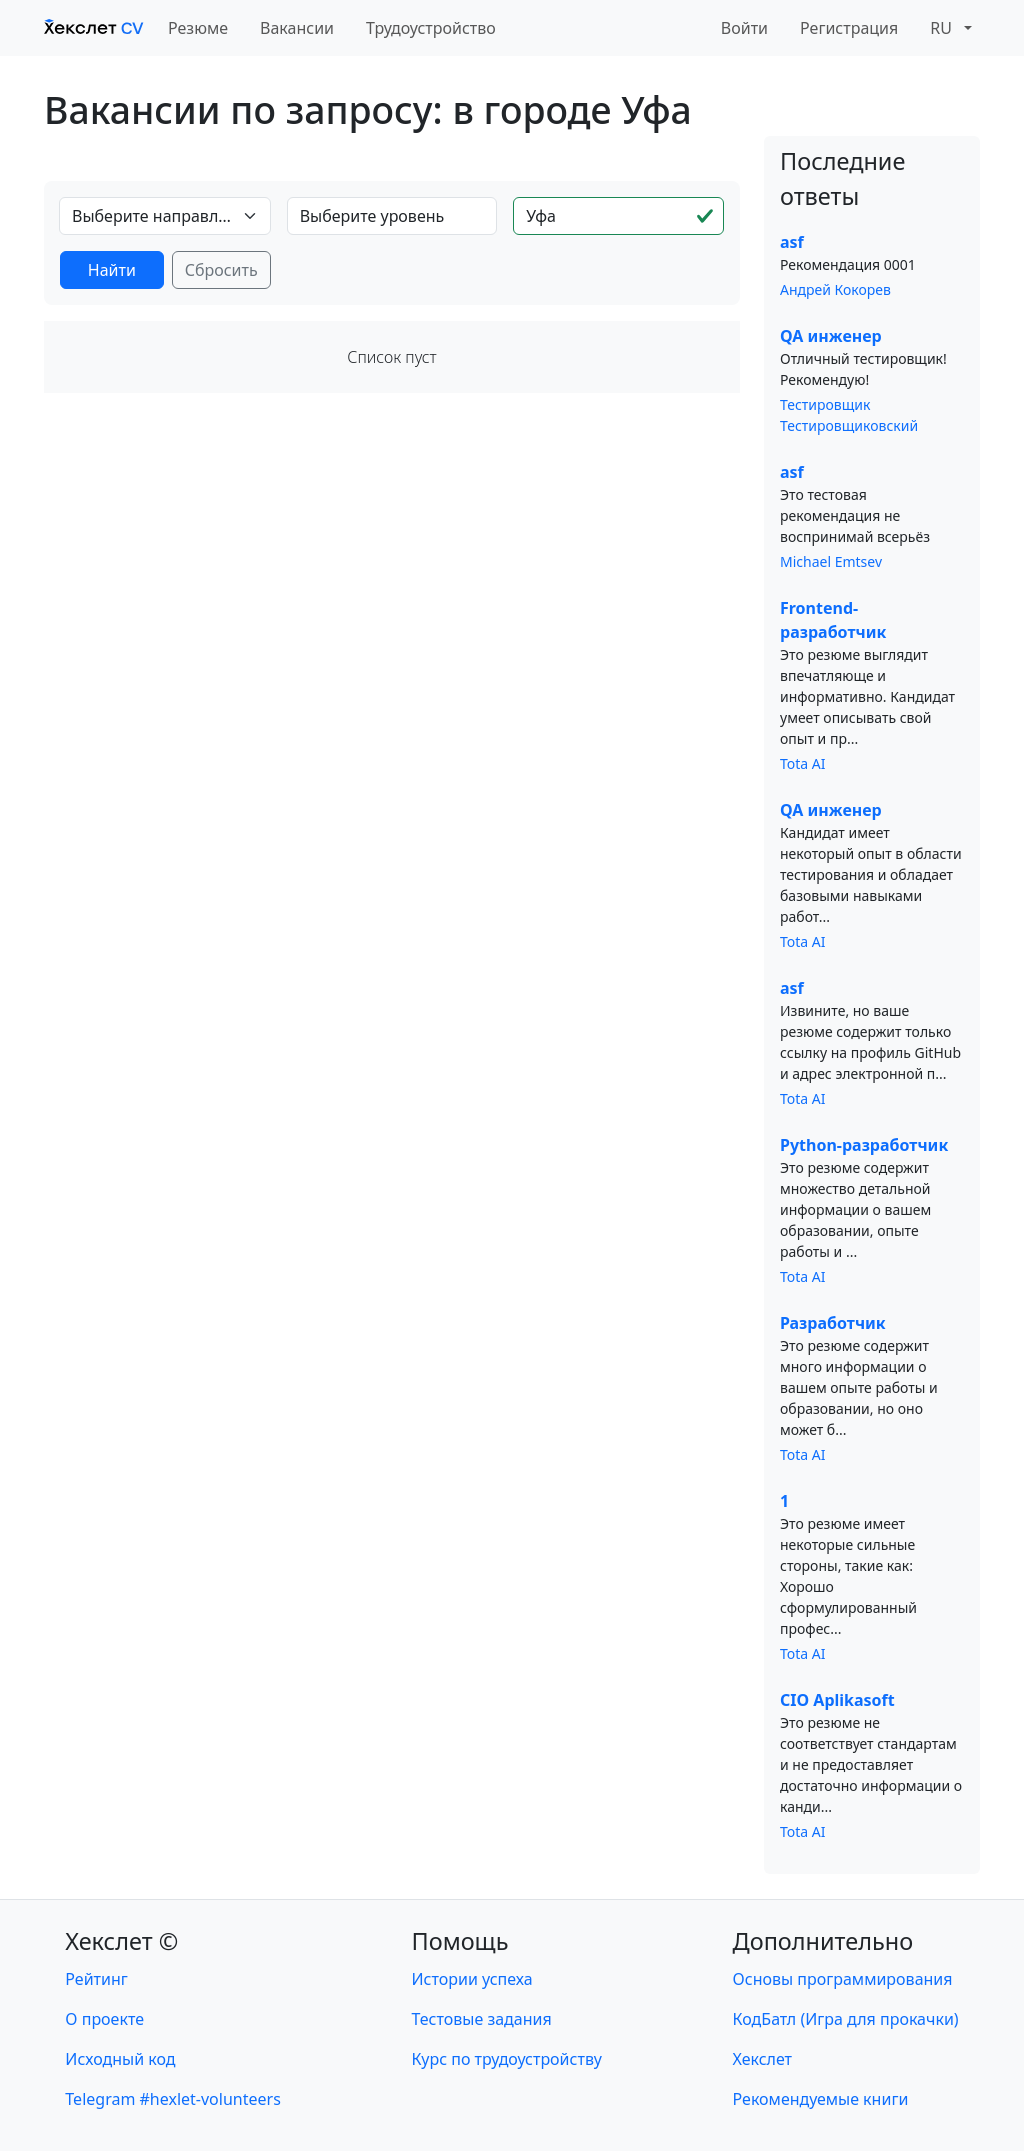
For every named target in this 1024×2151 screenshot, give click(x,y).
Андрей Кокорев (835, 289)
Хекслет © (121, 1941)
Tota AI (803, 763)
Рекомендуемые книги (821, 2099)
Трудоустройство (431, 28)
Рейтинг (96, 1979)
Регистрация (849, 28)
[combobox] (165, 216)
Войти (744, 28)
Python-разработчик (864, 1145)
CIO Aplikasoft (837, 1700)
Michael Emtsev (831, 561)
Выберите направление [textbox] (153, 216)
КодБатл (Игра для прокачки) (846, 2019)
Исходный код (120, 2059)
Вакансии (297, 28)
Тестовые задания (482, 2019)
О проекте (104, 2019)
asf (792, 242)
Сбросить (221, 270)
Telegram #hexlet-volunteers (172, 2099)
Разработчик (833, 1323)
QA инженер (831, 336)
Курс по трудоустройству (507, 2059)
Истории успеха (472, 1979)
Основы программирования (843, 1979)
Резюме (198, 28)
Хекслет (762, 2059)
